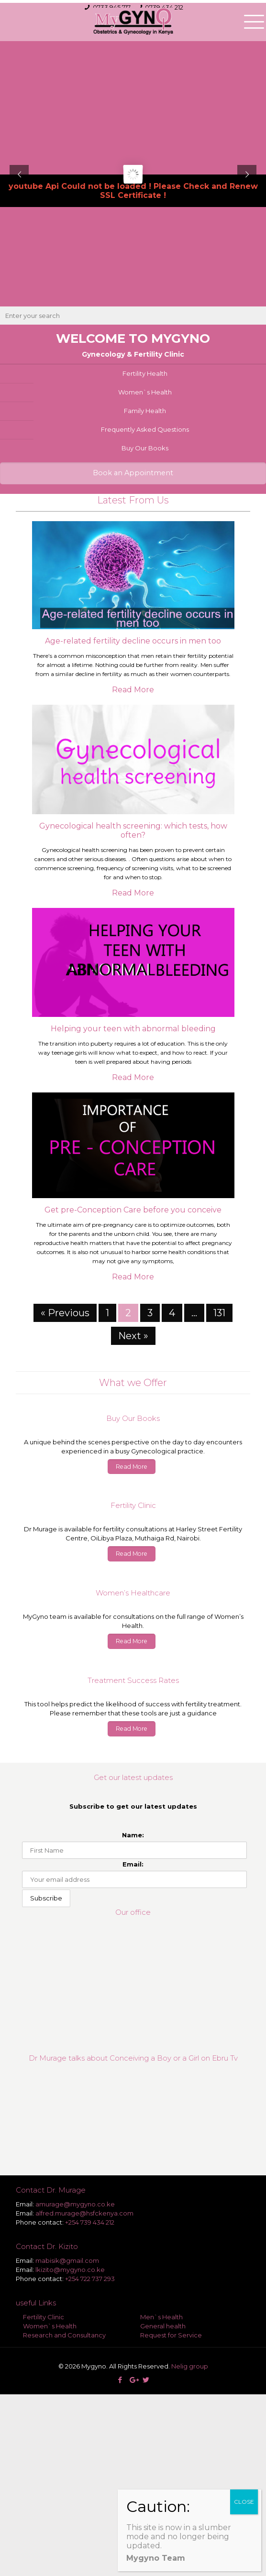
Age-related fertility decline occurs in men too (133, 640)
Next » (133, 1336)
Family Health (145, 411)
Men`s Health (161, 2317)
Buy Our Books (145, 448)
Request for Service (171, 2335)
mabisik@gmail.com (67, 2260)
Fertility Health (144, 373)
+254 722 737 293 (90, 2278)
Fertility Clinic (43, 2317)
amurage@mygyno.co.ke (75, 2204)
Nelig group (189, 2366)
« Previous (65, 1313)
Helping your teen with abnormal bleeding (133, 1028)
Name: (133, 1835)
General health (163, 2326)
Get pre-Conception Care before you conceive (133, 1209)
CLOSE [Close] (244, 2501)
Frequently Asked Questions (145, 429)
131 (219, 1313)
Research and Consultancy (64, 2335)
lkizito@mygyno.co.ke (70, 2269)
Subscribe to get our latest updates (133, 1806)
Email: (133, 1864)
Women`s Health (145, 392)
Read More (133, 689)
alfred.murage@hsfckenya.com (84, 2213)
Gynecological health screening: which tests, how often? (133, 830)
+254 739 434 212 (89, 2222)
